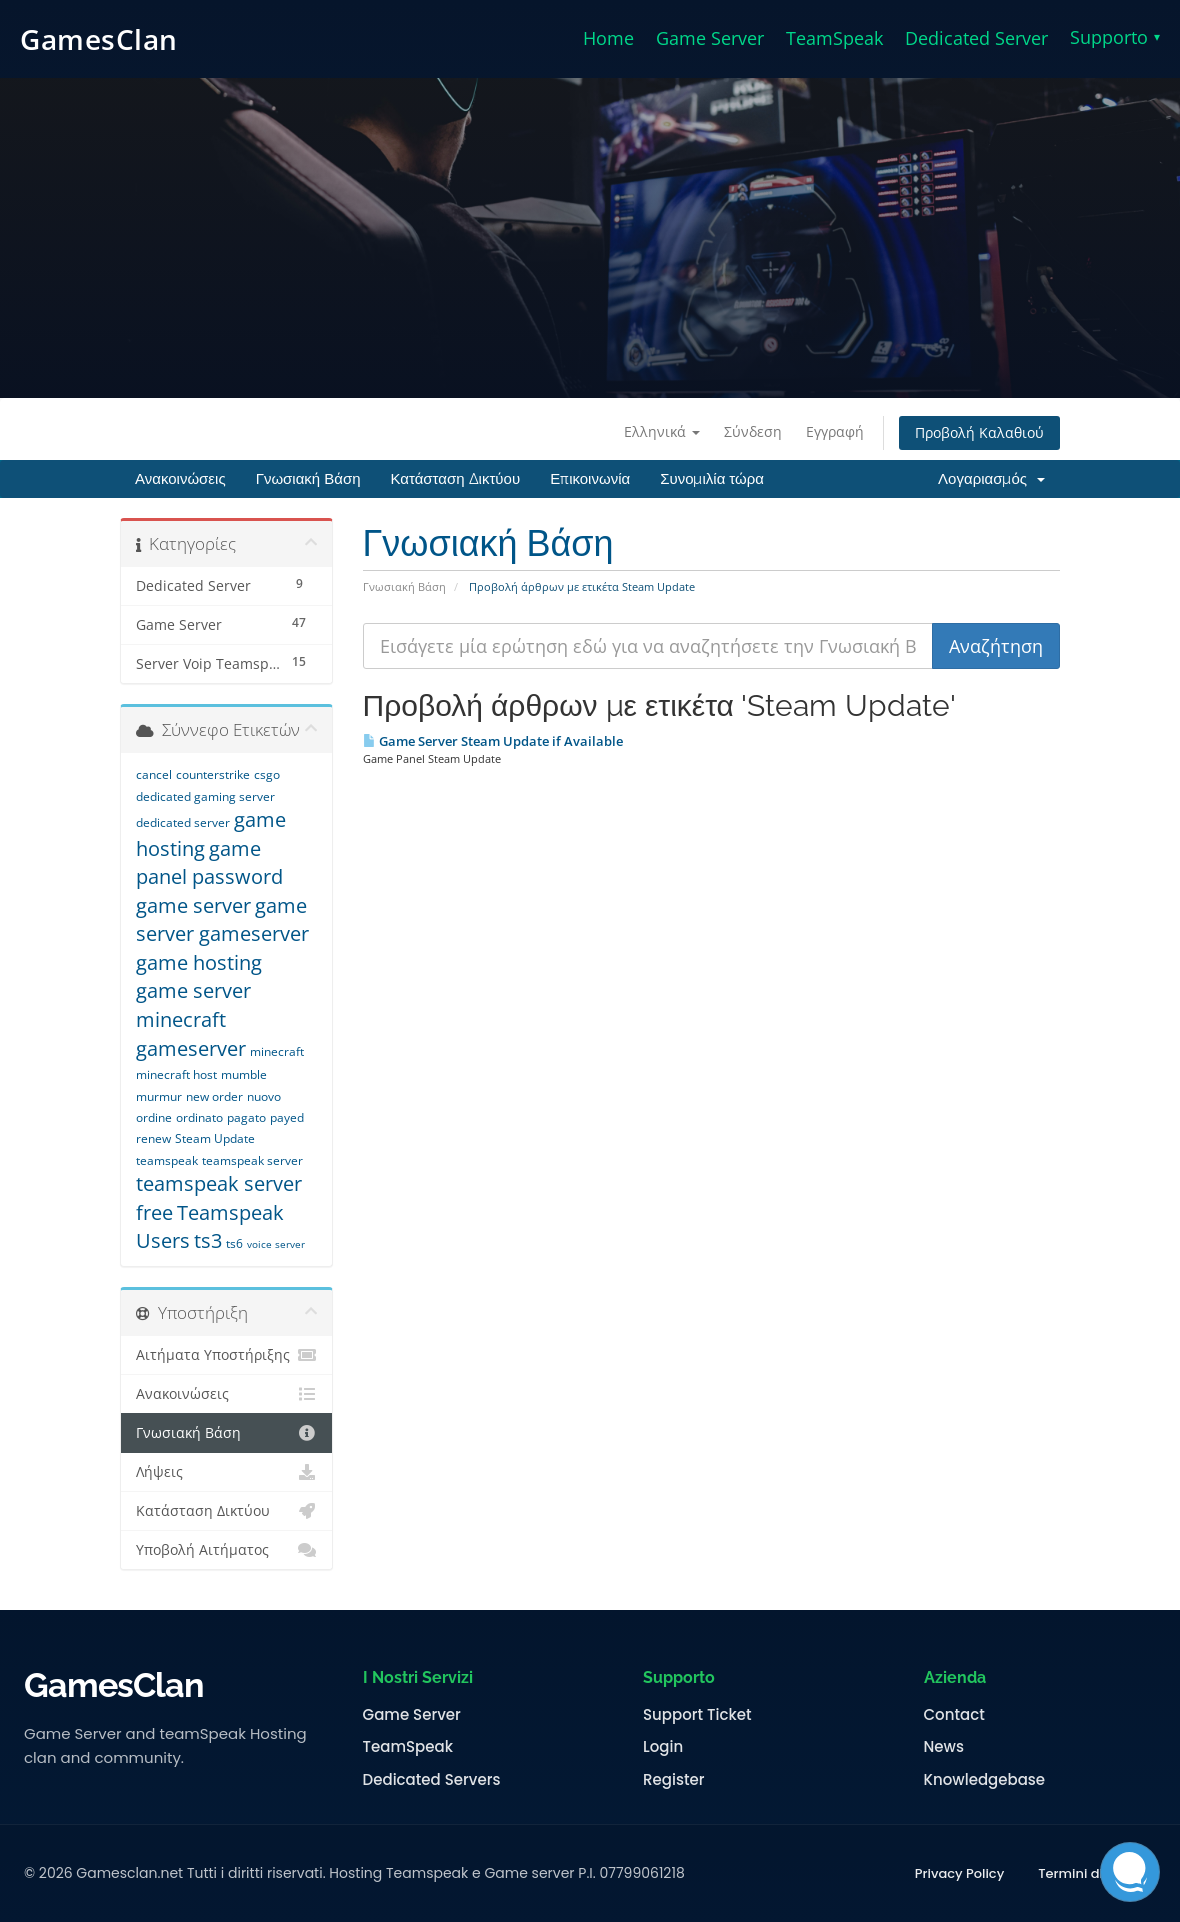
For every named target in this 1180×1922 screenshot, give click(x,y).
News (944, 1747)
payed (287, 1117)
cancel (154, 774)
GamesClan (99, 39)
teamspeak (167, 1160)
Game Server (710, 38)
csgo (267, 774)
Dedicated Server (976, 38)
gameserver (191, 1048)
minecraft (277, 1051)
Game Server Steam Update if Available (493, 741)
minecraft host (176, 1074)
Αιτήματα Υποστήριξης (226, 1355)
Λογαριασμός (991, 479)
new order (214, 1096)
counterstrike (213, 774)
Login (663, 1747)
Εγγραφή (835, 431)
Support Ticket (697, 1715)
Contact (954, 1715)
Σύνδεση (753, 431)
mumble (244, 1074)
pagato (246, 1117)
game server (193, 905)
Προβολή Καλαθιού (979, 432)
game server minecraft (193, 1005)
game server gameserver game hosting (222, 934)
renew (153, 1138)
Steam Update (215, 1138)
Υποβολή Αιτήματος (226, 1550)
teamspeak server (252, 1160)
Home (608, 38)
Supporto (1115, 37)
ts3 (208, 1240)
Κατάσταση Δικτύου (455, 479)
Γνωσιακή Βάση (308, 479)
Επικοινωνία (590, 479)
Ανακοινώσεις (180, 479)
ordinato (199, 1117)
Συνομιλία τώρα (712, 479)
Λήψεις (226, 1472)
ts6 (234, 1243)
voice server (276, 1244)
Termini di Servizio (1097, 1874)
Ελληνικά (662, 431)
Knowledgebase (985, 1780)
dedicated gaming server (205, 796)
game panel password (209, 863)
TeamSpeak (834, 38)
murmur (159, 1096)
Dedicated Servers (432, 1780)
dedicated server (183, 822)
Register (673, 1780)
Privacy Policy (959, 1874)
